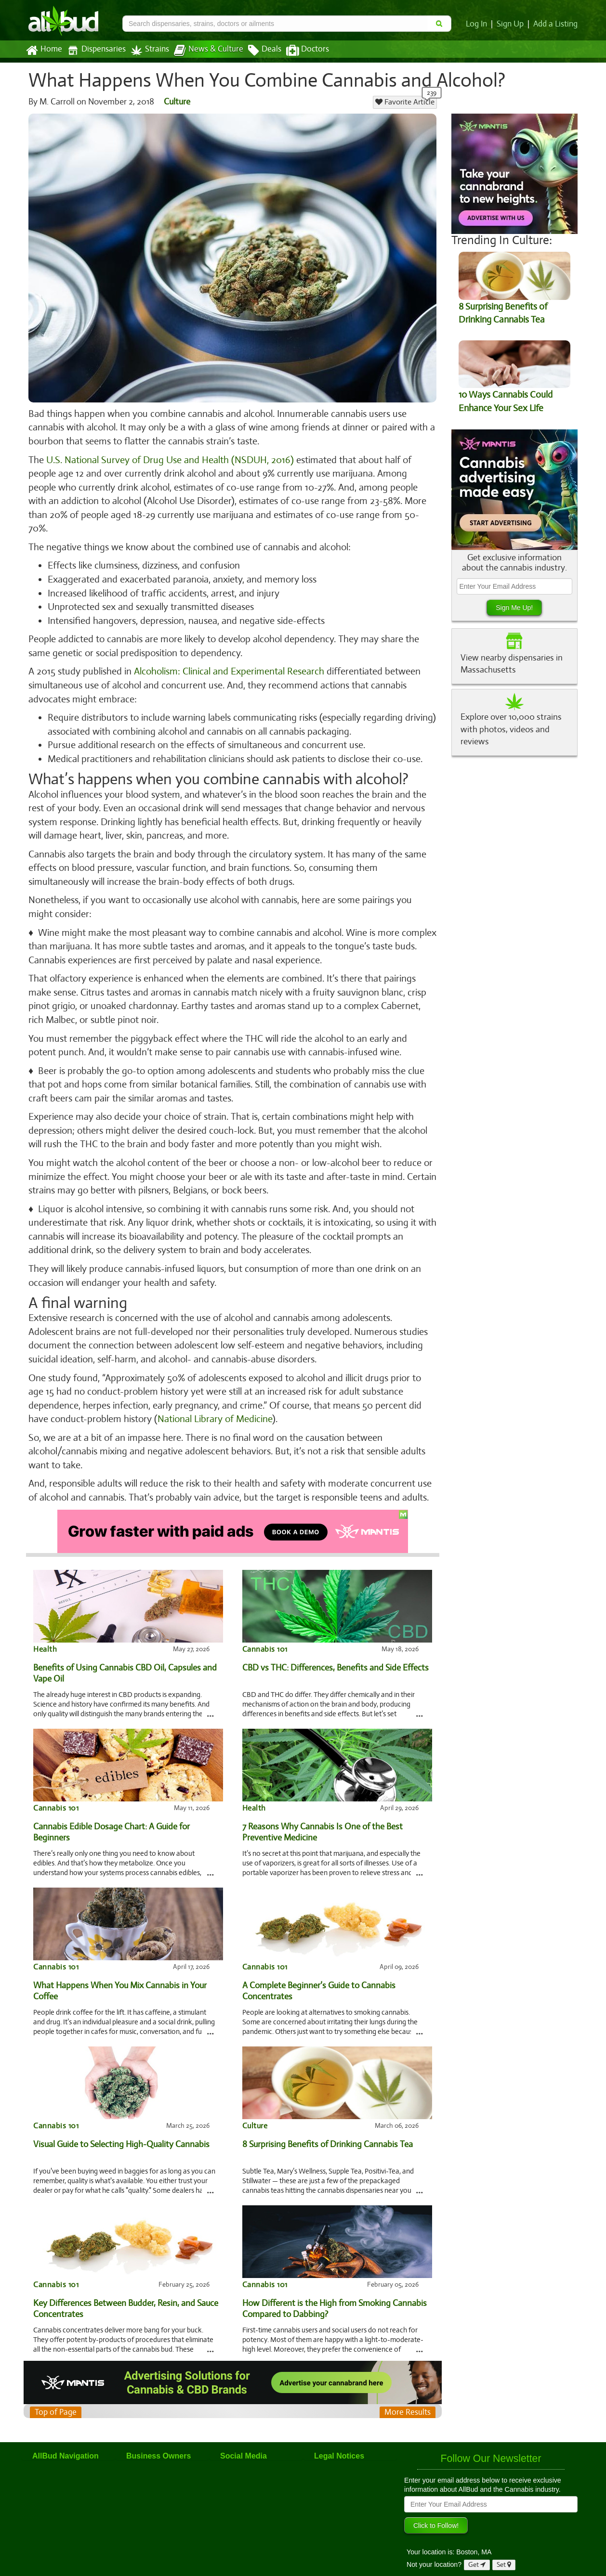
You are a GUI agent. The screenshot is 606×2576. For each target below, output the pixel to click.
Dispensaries (94, 50)
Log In (478, 24)
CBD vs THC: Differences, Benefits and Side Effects (335, 1653)
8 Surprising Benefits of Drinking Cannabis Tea (327, 2130)
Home (43, 50)
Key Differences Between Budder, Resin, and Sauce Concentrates (125, 2294)
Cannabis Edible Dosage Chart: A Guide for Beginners (111, 1818)
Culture (177, 101)
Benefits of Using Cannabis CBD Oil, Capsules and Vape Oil (124, 1659)
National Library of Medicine (214, 1405)
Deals (257, 50)
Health (44, 1635)
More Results (408, 2398)
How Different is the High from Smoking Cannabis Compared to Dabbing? (334, 2294)
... (210, 1699)
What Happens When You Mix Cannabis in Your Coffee (120, 1977)
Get (477, 2551)
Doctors (299, 50)
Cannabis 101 (264, 1635)
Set (504, 2551)
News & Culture (203, 50)
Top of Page (55, 2398)
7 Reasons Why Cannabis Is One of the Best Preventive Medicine (321, 1818)
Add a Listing (556, 24)
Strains (146, 50)
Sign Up (512, 24)
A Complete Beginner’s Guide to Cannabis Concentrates (318, 1977)
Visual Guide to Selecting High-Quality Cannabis (121, 2130)
